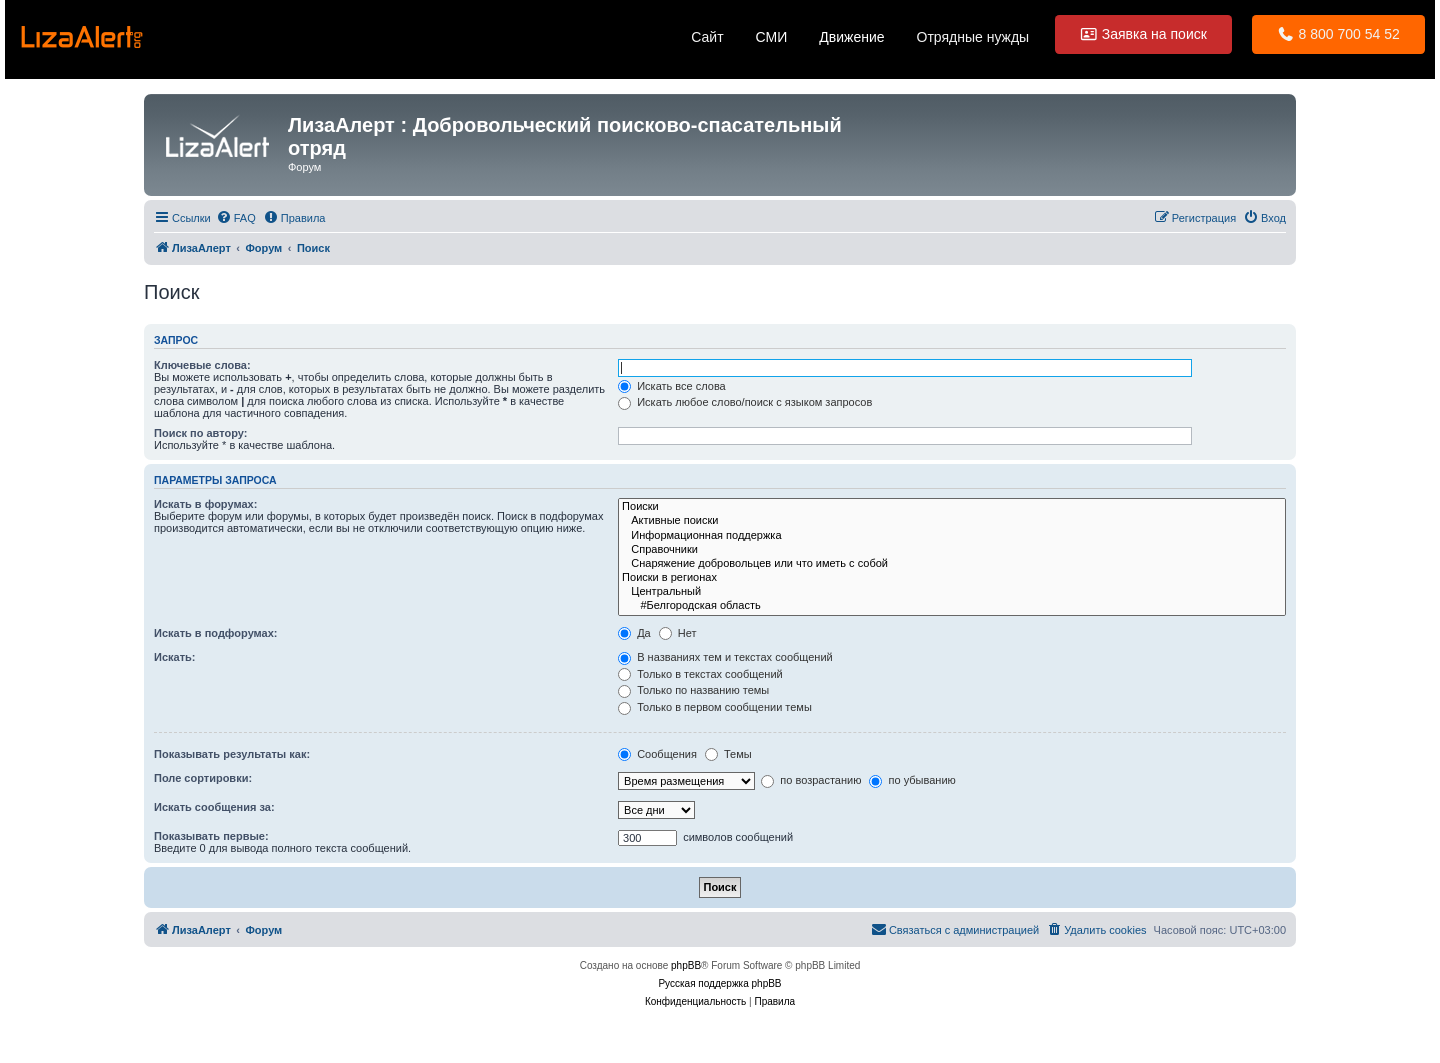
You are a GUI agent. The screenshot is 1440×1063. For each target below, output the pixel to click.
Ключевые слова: (202, 365)
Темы (728, 754)
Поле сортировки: (203, 778)
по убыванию (912, 780)
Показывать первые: (211, 836)
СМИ (772, 37)
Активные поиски (952, 521)
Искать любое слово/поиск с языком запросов (745, 402)
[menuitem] (236, 218)
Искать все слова (672, 386)
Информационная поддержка (952, 536)
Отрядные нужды (973, 37)
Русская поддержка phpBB (719, 983)
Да (634, 633)
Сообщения (657, 754)
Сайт (707, 37)
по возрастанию (811, 780)
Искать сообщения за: (214, 807)
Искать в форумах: (205, 504)
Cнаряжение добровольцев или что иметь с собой (952, 564)
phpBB (686, 965)
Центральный (952, 592)
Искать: (174, 657)
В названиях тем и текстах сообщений (725, 657)
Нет (678, 633)
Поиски (952, 507)
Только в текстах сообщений (700, 674)
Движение (851, 37)
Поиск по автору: (200, 433)
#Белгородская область (952, 606)
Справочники (952, 550)
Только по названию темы (693, 690)
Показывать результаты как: (232, 754)
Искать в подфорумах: (216, 633)
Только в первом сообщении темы (715, 707)
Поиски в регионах (952, 578)
